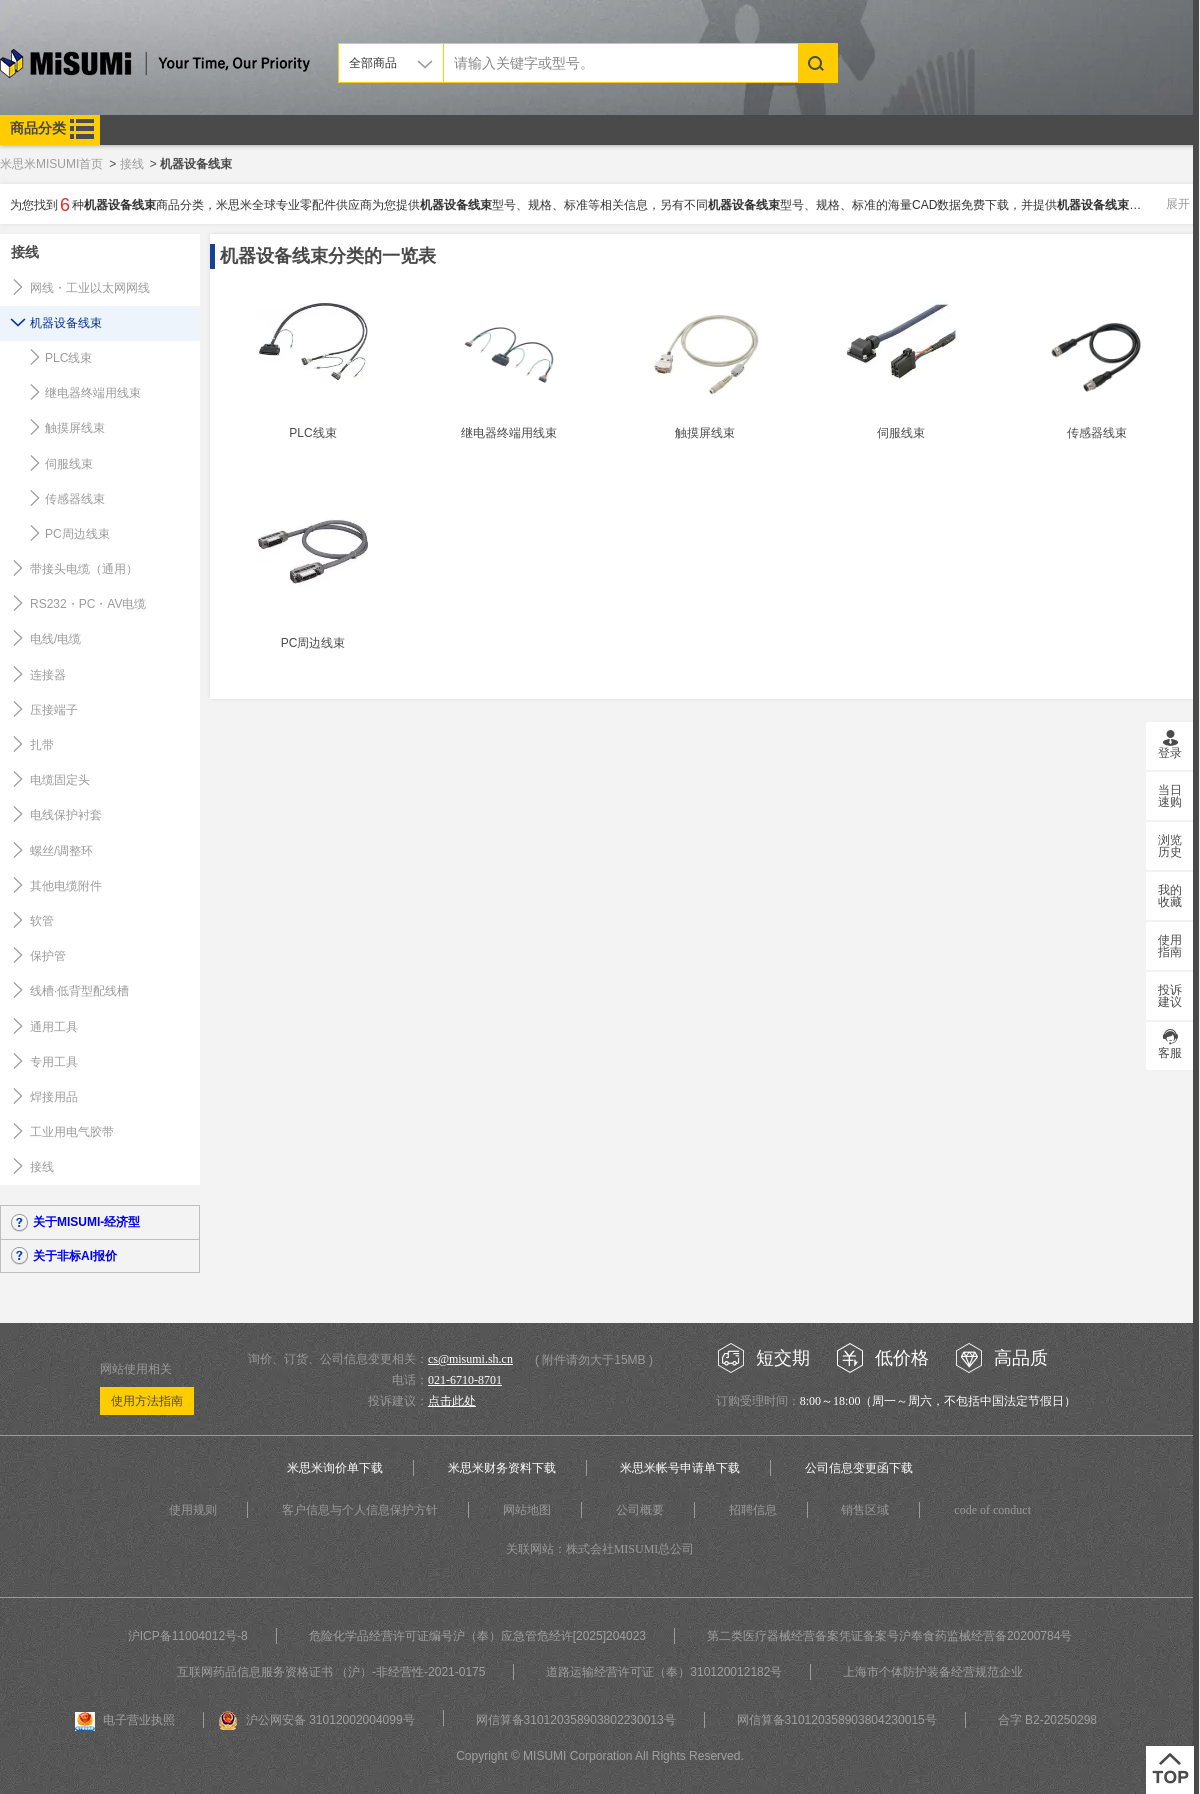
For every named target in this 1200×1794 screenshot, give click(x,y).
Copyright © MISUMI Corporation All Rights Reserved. (600, 1756)
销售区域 (865, 1510)
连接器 (48, 675)
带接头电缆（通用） (84, 569)
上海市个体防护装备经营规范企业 (933, 1672)
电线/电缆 (55, 639)
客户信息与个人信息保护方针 (360, 1510)
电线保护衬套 (66, 815)
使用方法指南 (147, 1401)
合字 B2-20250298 (1047, 1720)
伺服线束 (69, 464)
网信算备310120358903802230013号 (576, 1720)
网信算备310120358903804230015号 (837, 1720)
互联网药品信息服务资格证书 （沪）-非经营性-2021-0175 (331, 1672)
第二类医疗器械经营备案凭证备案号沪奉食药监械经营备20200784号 (889, 1636)
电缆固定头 (60, 780)
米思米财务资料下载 (502, 1468)
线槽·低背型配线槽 (79, 991)
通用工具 (54, 1027)
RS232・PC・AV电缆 (88, 604)
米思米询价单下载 (335, 1468)
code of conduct (992, 1510)
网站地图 (527, 1510)
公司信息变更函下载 (859, 1468)
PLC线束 (68, 358)
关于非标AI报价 (75, 1256)
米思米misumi (155, 66)
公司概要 (640, 1510)
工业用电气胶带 (72, 1132)
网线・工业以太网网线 (90, 288)
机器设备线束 (66, 323)
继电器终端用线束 (93, 393)
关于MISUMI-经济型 (86, 1222)
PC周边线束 (77, 534)
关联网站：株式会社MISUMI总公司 (600, 1549)
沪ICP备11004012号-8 (188, 1636)
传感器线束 (75, 499)
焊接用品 (54, 1097)
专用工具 (54, 1062)
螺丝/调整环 (61, 851)
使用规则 (193, 1510)
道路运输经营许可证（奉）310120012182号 (664, 1672)
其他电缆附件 (66, 886)
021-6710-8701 (465, 1380)
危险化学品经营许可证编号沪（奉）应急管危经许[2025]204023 (477, 1636)
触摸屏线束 (75, 428)
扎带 (42, 745)
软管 (42, 921)
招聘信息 (753, 1510)
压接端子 (54, 710)
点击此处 (452, 1401)
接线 (25, 252)
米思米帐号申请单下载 (680, 1468)
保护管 (48, 956)
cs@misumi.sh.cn (470, 1359)
